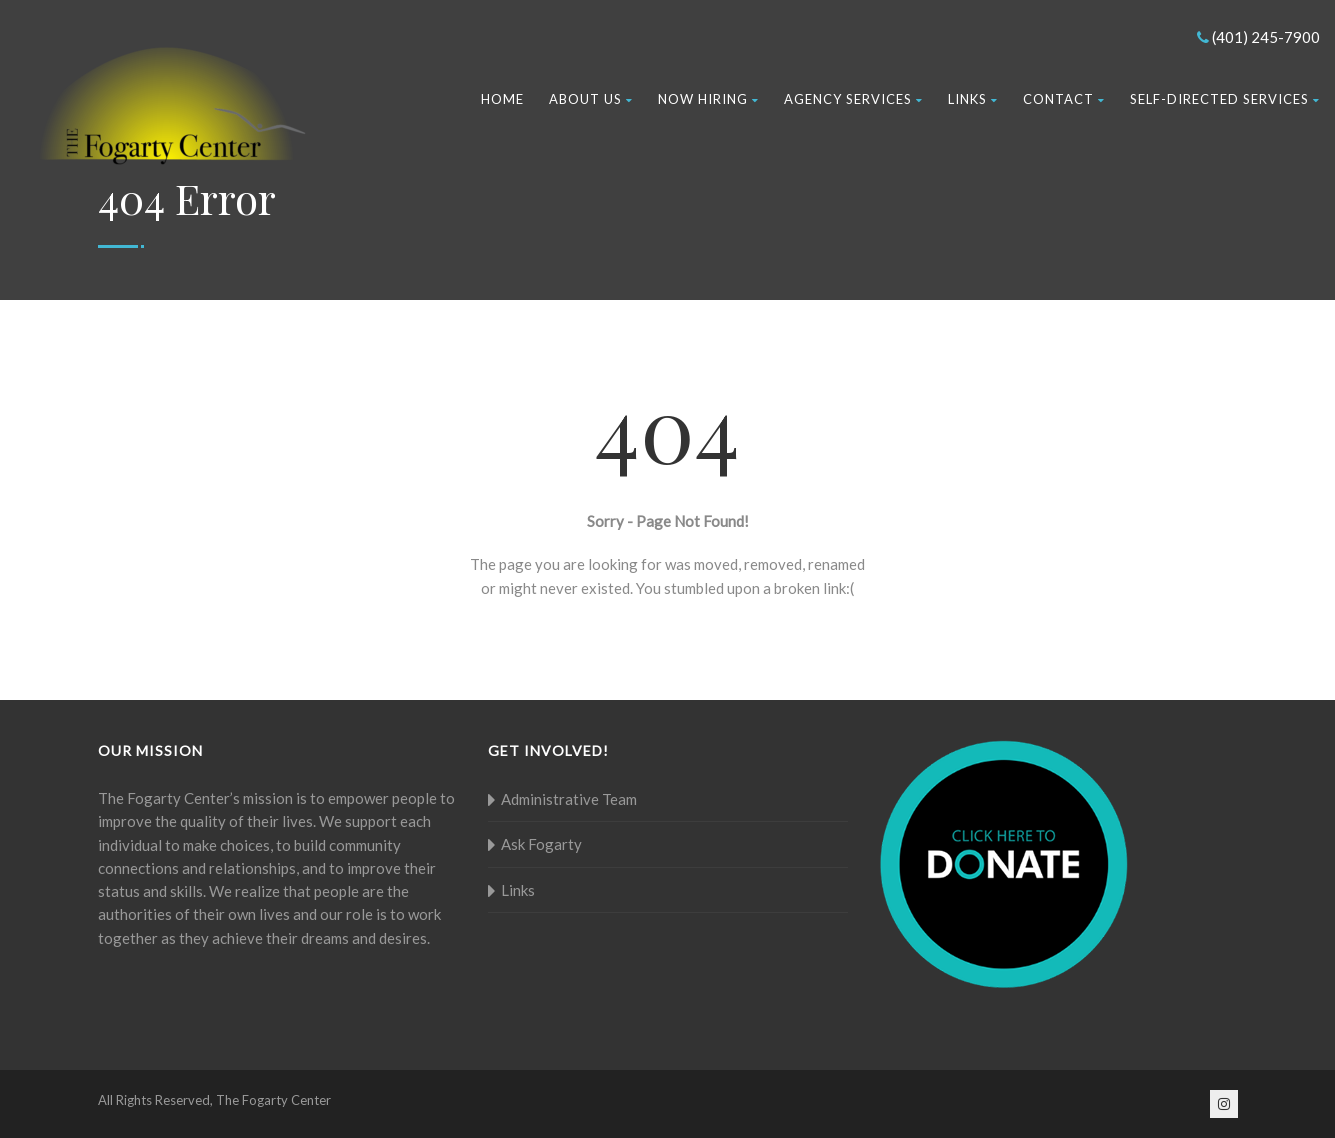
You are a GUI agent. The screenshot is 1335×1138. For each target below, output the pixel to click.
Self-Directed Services (1225, 99)
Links (973, 99)
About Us (591, 99)
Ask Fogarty (541, 844)
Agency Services (853, 99)
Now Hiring (708, 99)
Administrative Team (569, 799)
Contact (1064, 99)
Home (502, 99)
